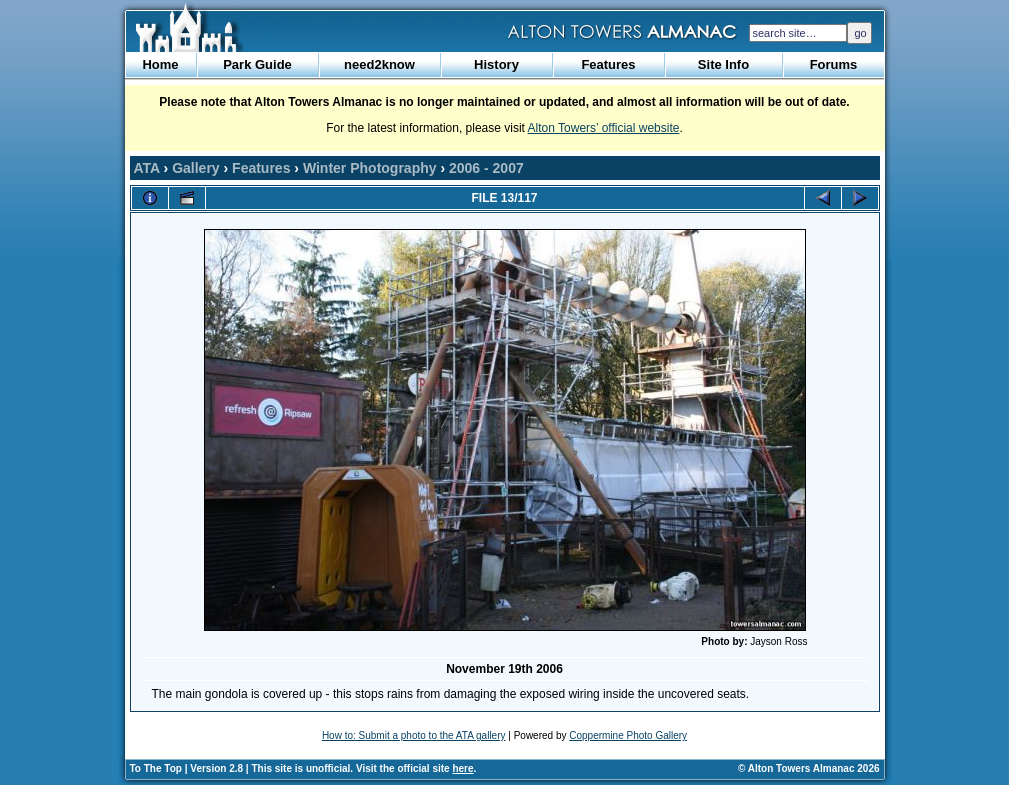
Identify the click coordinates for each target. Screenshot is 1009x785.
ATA (147, 168)
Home (160, 64)
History (496, 64)
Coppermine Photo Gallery (628, 735)
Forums (834, 64)
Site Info (723, 64)
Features (608, 64)
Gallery (195, 168)
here (462, 768)
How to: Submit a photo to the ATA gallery (414, 735)
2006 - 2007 (486, 168)
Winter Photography (370, 168)
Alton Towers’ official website (604, 128)
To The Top (156, 768)
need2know (379, 64)
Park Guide (257, 64)
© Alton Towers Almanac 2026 (808, 768)
